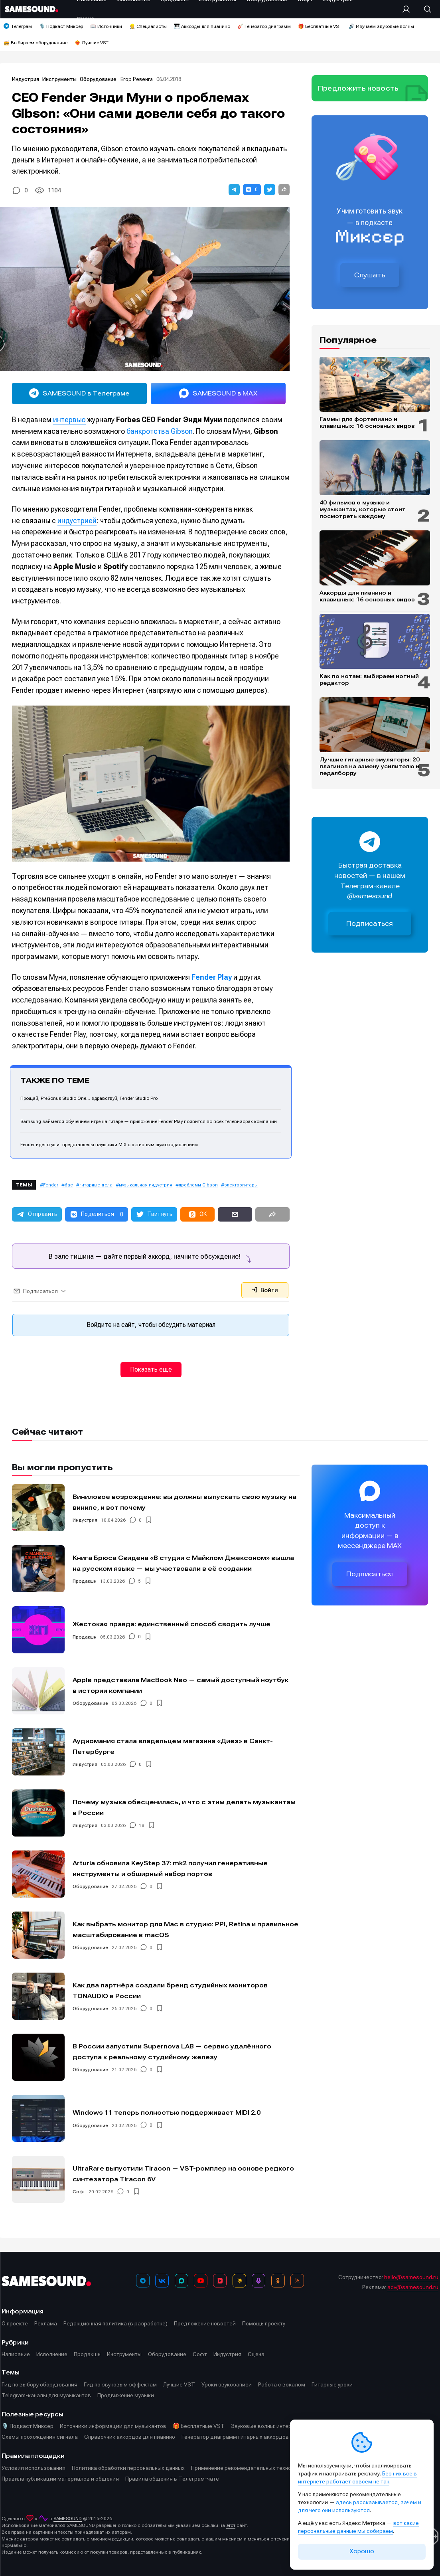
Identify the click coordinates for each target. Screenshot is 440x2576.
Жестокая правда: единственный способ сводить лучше (171, 1624)
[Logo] (31, 9)
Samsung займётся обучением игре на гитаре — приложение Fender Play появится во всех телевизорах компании (148, 1121)
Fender (50, 1185)
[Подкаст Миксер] (258, 2280)
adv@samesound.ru (412, 2287)
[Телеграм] (143, 2280)
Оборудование (98, 79)
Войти (265, 1290)
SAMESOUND (67, 2518)
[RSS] (297, 2280)
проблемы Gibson (198, 1185)
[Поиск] (423, 9)
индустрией (77, 520)
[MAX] (181, 2280)
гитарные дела (95, 1185)
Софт (79, 2191)
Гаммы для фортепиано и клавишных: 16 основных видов (367, 422)
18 (141, 1825)
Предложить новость (358, 88)
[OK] (278, 2280)
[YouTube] (200, 2280)
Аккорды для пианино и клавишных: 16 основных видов (367, 596)
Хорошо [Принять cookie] (361, 2551)
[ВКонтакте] (162, 2280)
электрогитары (241, 1185)
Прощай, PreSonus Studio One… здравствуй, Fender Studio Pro (89, 1098)
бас (69, 1185)
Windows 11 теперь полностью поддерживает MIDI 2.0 (166, 2112)
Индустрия (26, 79)
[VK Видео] (220, 2280)
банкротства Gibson (159, 431)
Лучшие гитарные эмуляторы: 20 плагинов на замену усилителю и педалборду (370, 766)
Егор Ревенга (136, 79)
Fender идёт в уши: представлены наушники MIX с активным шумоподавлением (109, 1144)
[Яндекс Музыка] (239, 2280)
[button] (234, 189)
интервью (69, 419)
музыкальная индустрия (145, 1185)
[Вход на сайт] (408, 9)
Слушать (369, 275)
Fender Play (211, 977)
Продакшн (85, 1581)
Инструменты (59, 79)
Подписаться (369, 923)
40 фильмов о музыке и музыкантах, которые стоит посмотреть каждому (363, 509)
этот (230, 2525)
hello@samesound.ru (411, 2277)
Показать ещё (151, 1369)
